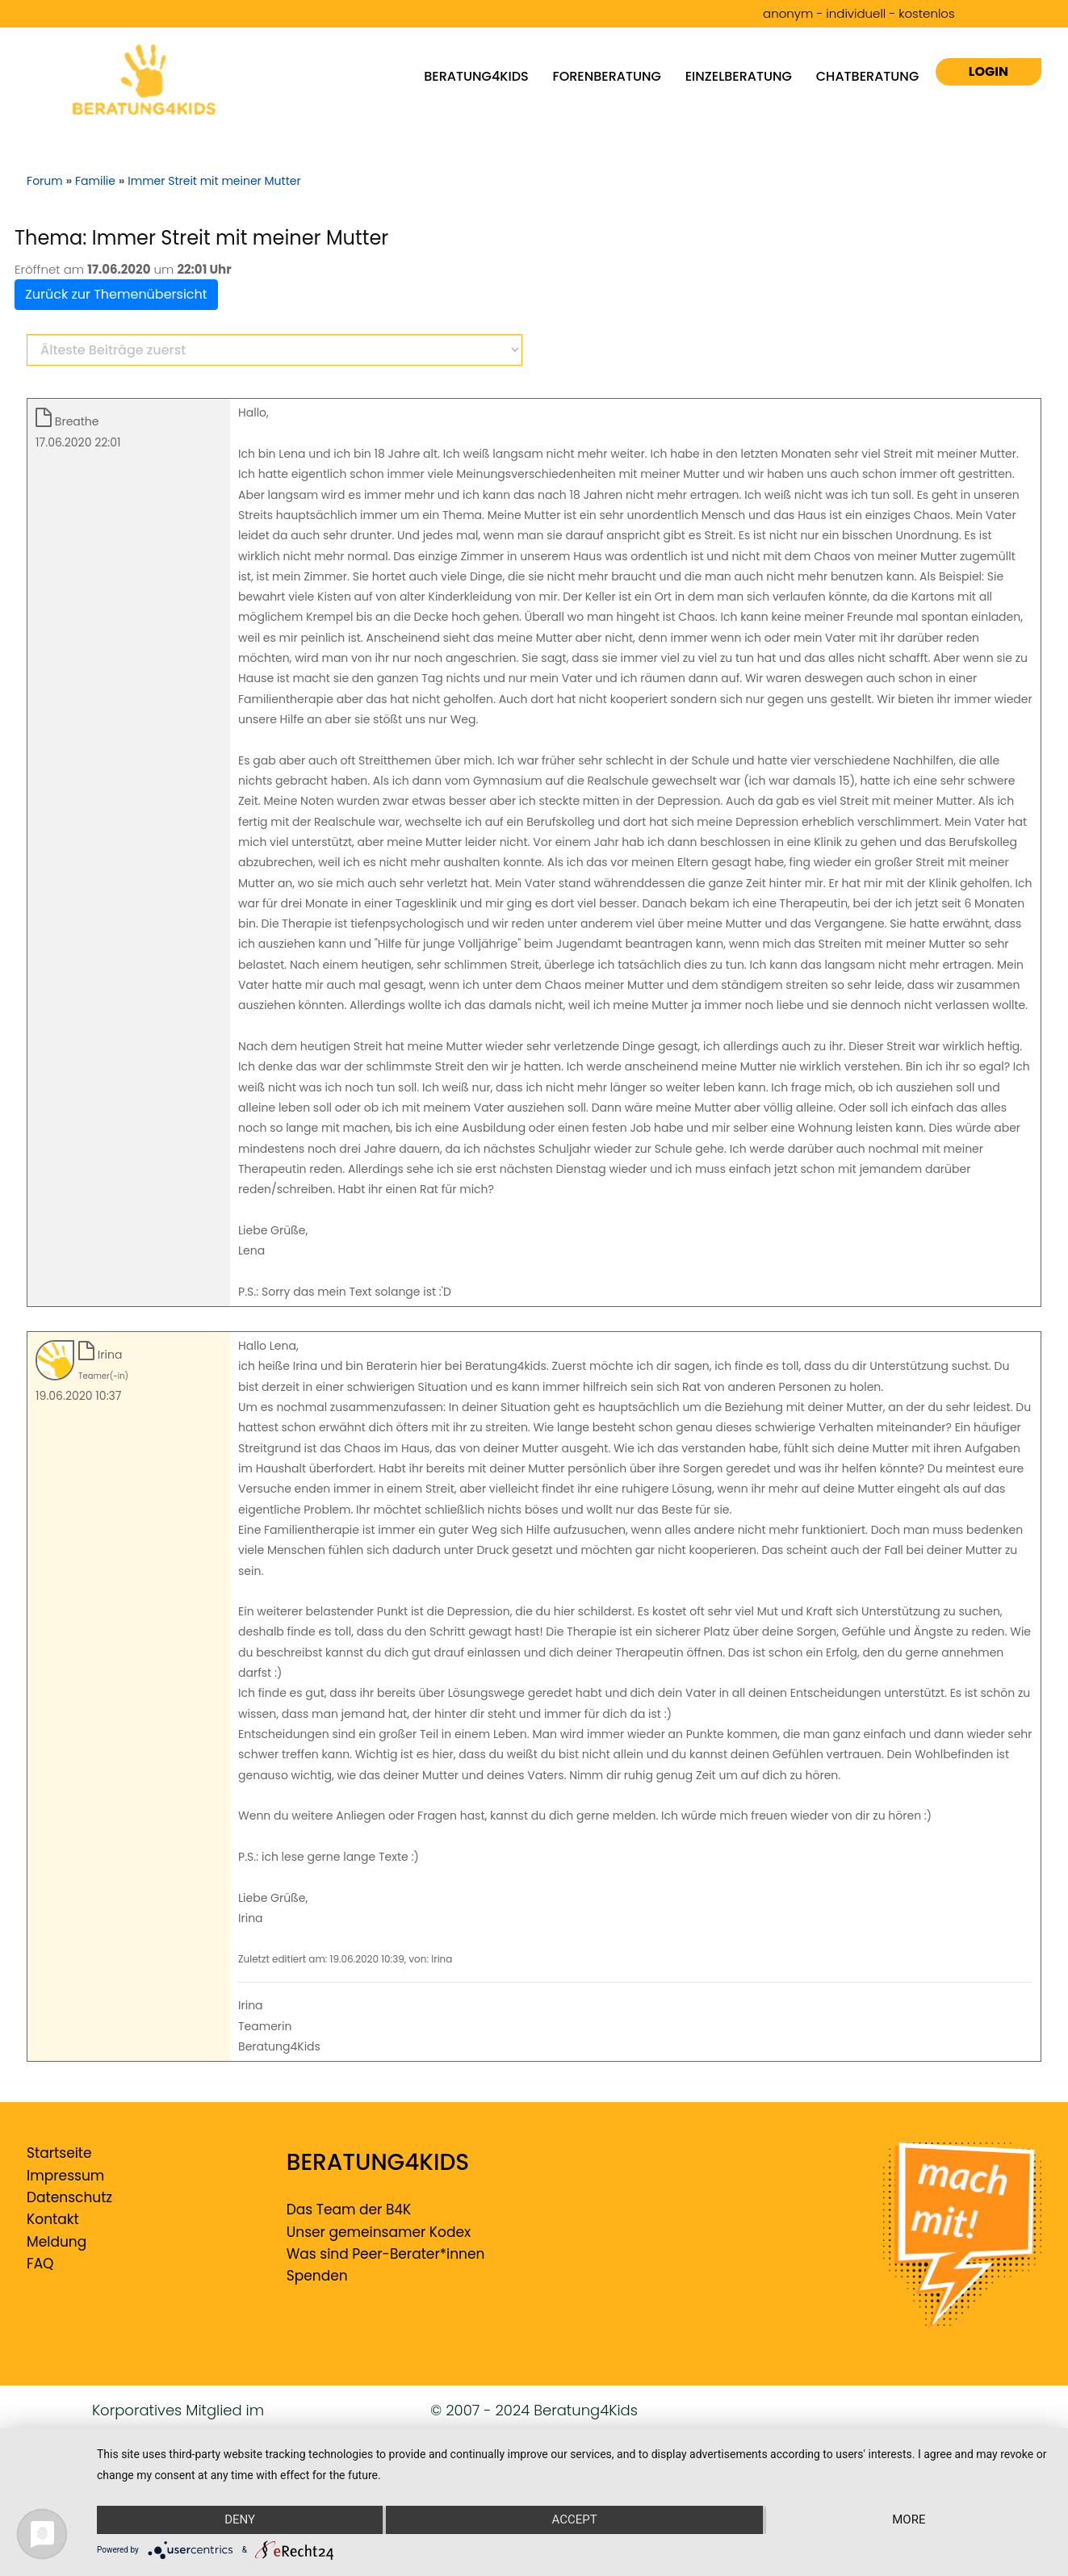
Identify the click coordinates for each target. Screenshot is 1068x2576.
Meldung (56, 2241)
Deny (239, 2520)
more (909, 2520)
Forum (45, 181)
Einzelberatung (738, 76)
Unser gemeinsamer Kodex (379, 2232)
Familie (95, 181)
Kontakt (53, 2219)
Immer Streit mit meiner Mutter (214, 181)
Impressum (65, 2175)
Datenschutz (69, 2197)
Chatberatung (867, 76)
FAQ (40, 2263)
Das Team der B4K (349, 2209)
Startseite (59, 2153)
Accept (574, 2520)
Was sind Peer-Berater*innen (386, 2254)
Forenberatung (606, 76)
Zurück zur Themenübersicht (116, 294)
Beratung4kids (476, 76)
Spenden (317, 2275)
